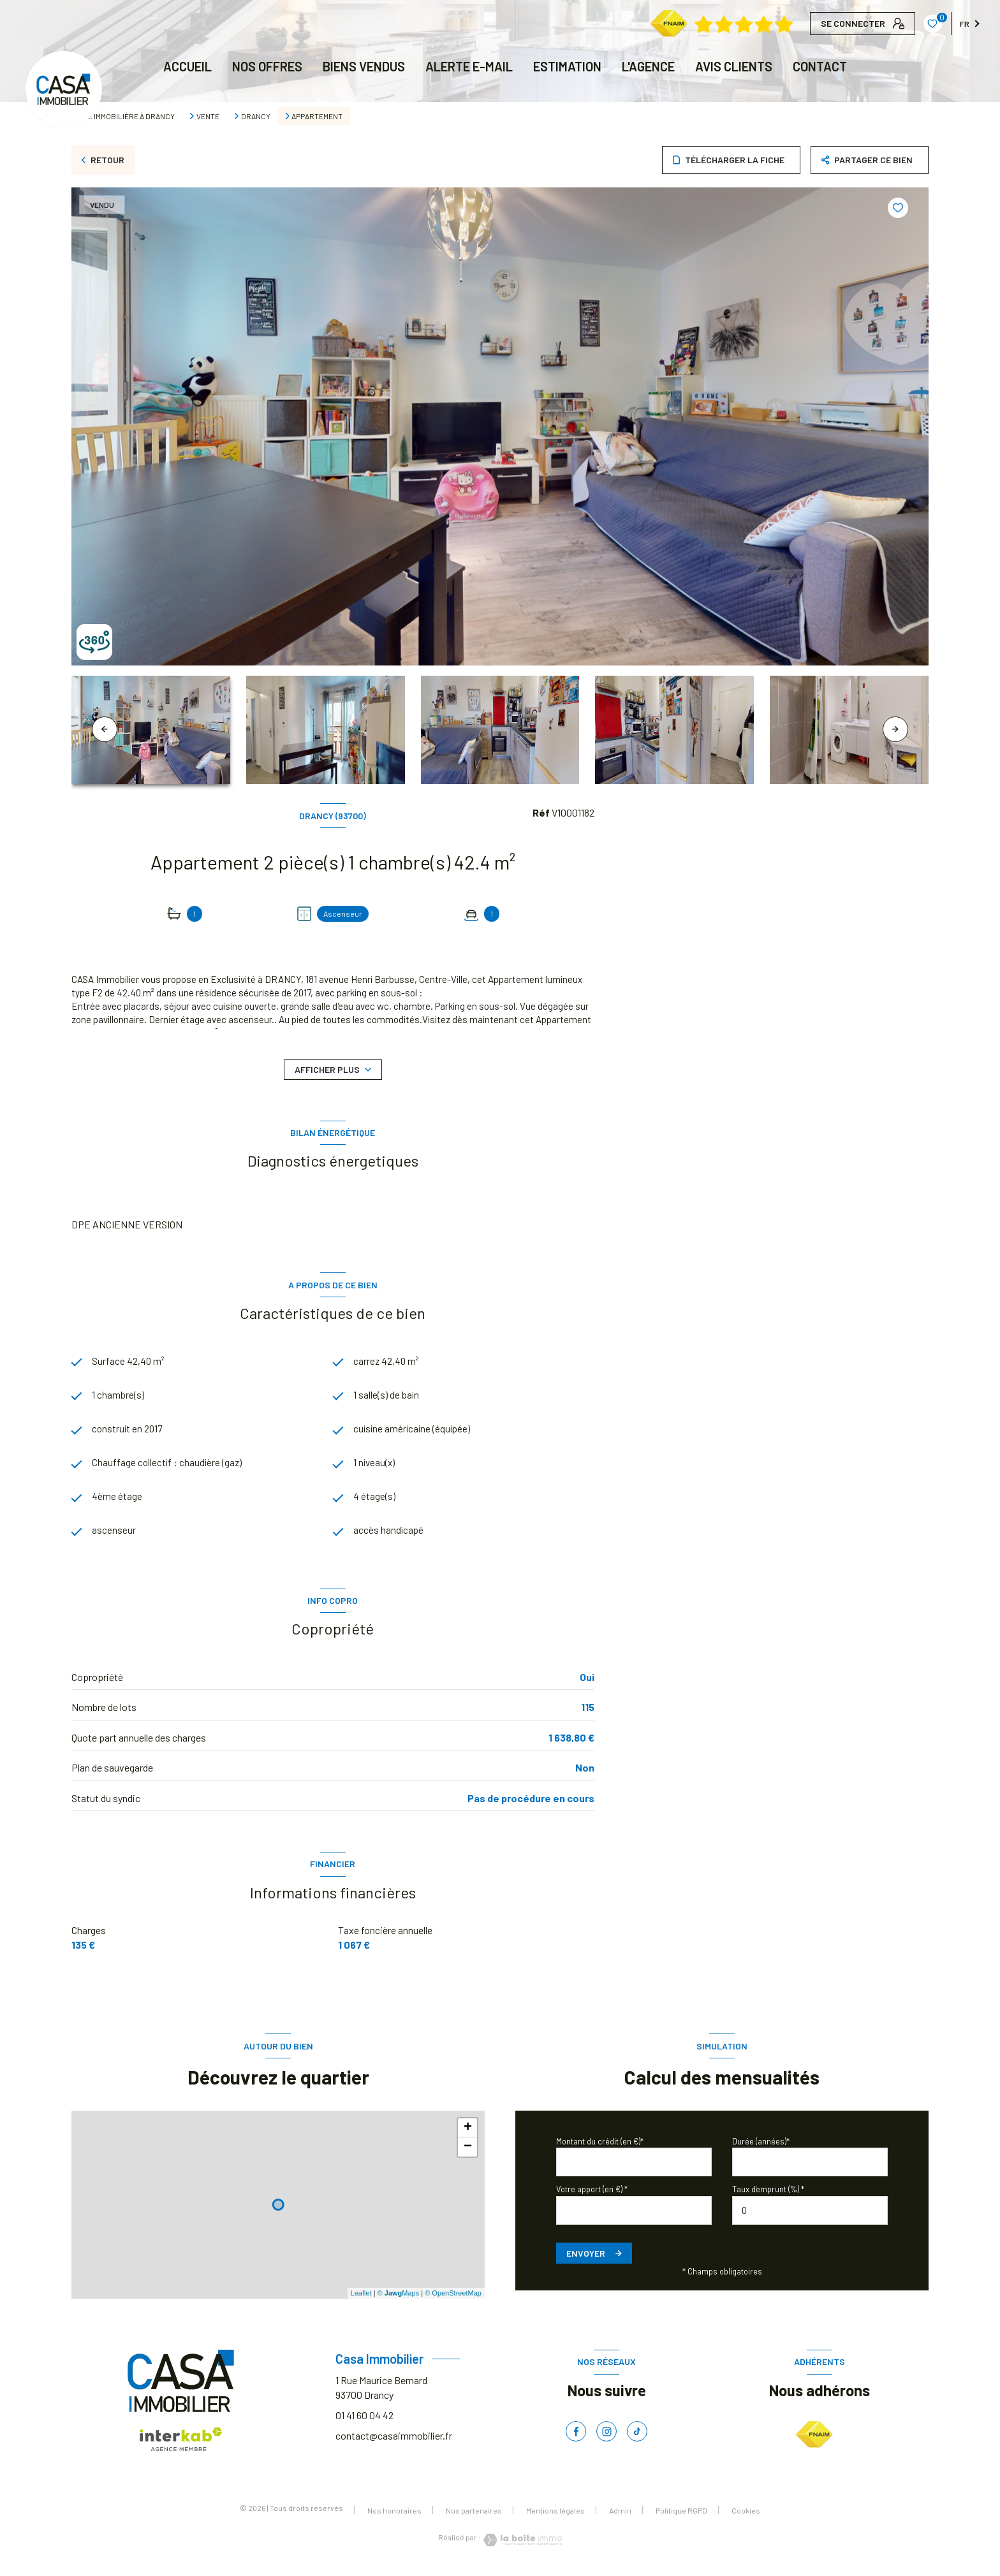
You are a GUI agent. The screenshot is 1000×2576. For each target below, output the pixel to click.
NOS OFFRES (267, 66)
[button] (895, 729)
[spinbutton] (810, 2215)
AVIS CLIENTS (733, 66)
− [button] (468, 2151)
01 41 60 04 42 (364, 2419)
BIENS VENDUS (364, 66)
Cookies (746, 2515)
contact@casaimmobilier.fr (393, 2440)
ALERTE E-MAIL (469, 66)
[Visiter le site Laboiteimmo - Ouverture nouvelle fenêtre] (521, 2545)
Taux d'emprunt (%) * (768, 2194)
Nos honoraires (394, 2514)
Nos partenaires (474, 2514)
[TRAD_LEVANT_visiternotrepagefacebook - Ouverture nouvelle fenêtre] (576, 2436)
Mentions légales (555, 2514)
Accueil (187, 66)
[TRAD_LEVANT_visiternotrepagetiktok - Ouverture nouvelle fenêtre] (637, 2436)
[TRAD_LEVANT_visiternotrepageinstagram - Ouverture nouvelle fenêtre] (606, 2436)
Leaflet (361, 2298)
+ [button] (468, 2132)
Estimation (567, 66)
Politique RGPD (681, 2514)
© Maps (399, 2298)
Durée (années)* (761, 2146)
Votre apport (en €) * (592, 2194)
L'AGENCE (648, 66)
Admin (620, 2514)
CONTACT (820, 66)
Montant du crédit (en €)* (599, 2146)
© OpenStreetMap (453, 2298)
